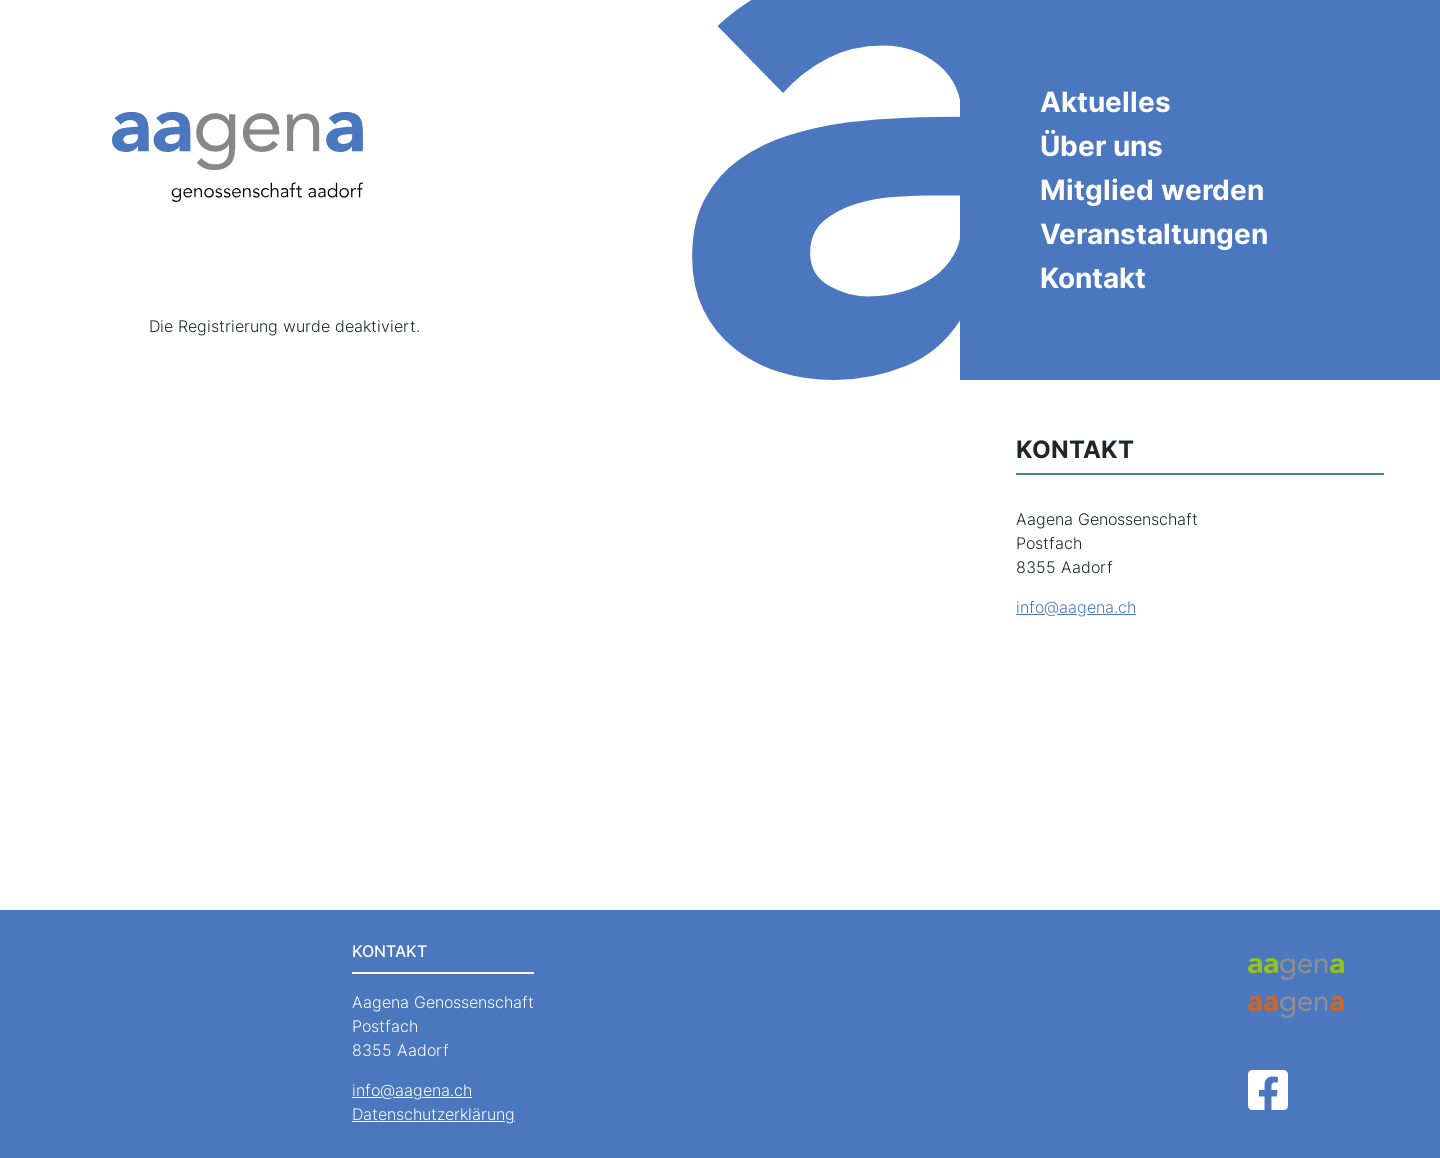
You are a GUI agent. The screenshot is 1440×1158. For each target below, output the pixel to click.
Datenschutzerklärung (433, 1114)
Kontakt (1093, 278)
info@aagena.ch (1076, 607)
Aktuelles (1105, 102)
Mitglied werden (1152, 190)
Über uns (1101, 146)
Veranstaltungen (1154, 234)
